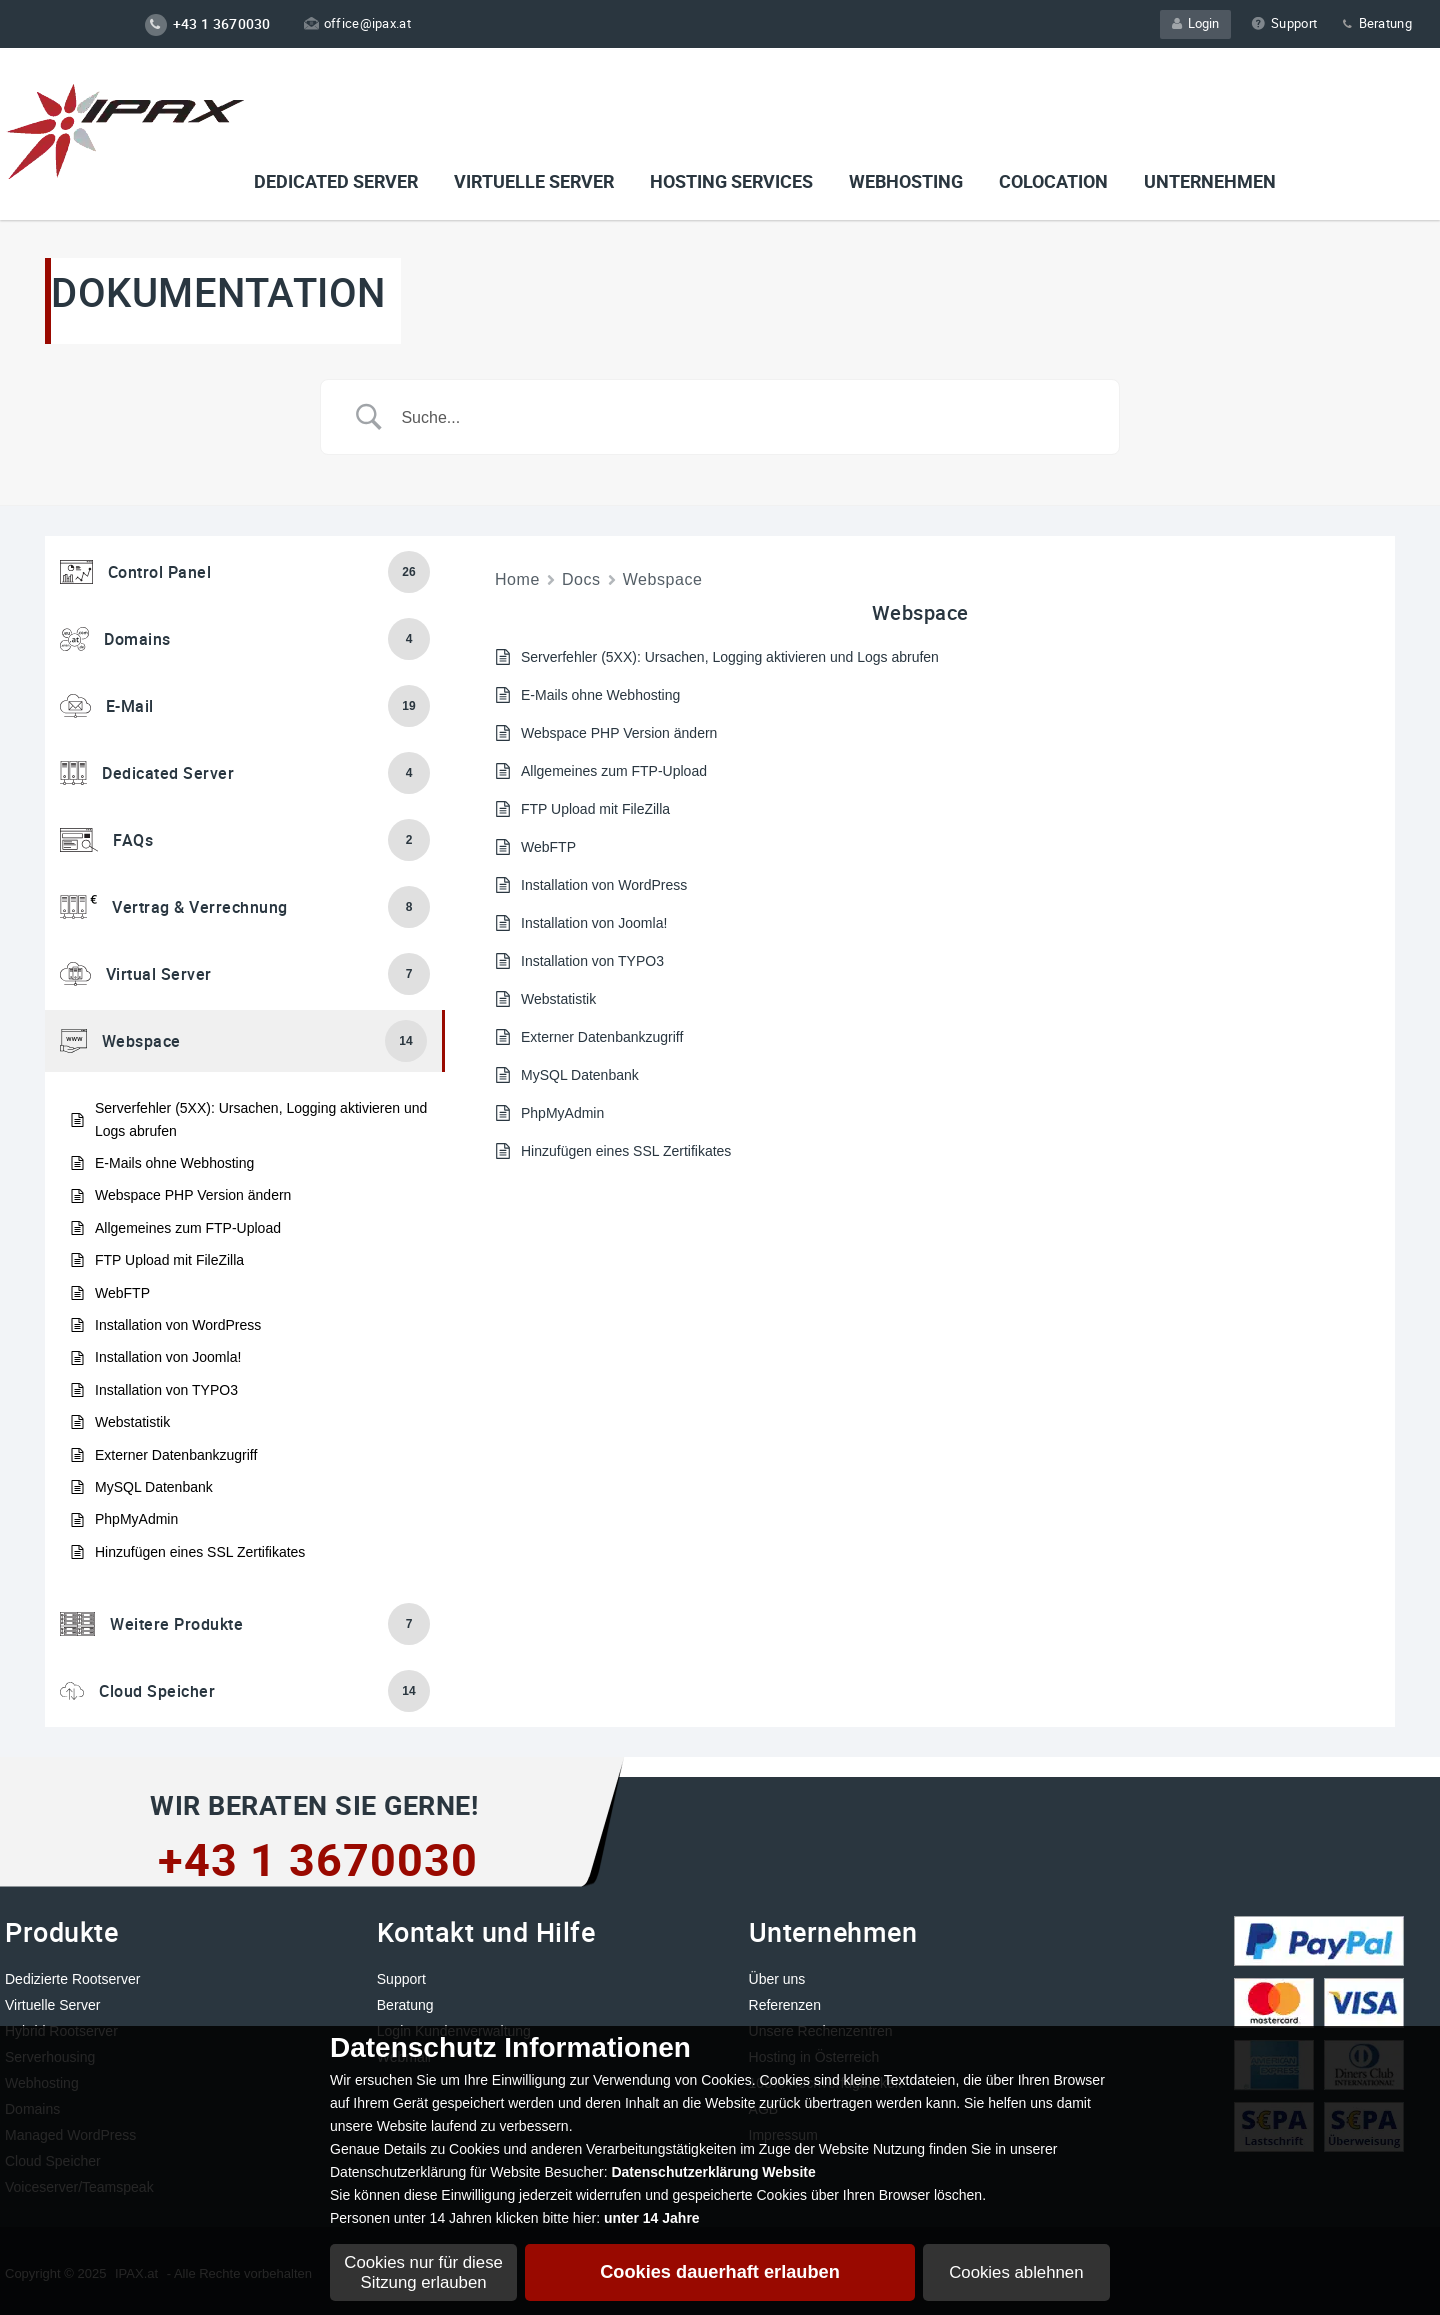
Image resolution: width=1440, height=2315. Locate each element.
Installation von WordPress (178, 1325)
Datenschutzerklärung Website (713, 2172)
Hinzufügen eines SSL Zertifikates (200, 1552)
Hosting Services (731, 181)
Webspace (663, 579)
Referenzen (785, 2005)
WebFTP (122, 1293)
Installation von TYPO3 (166, 1390)
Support (1284, 23)
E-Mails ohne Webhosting (174, 1163)
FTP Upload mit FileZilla (169, 1260)
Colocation (1053, 181)
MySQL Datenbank (154, 1487)
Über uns (777, 1979)
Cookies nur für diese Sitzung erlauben (423, 2272)
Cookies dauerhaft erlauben (720, 2272)
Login (1195, 23)
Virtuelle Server (52, 2005)
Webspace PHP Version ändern (193, 1195)
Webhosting (906, 181)
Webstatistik (132, 1422)
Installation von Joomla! (168, 1357)
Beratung (1376, 23)
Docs (581, 579)
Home (517, 579)
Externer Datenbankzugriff (176, 1455)
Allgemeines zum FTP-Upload (188, 1228)
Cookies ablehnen (1016, 2272)
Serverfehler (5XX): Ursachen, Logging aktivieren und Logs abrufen (261, 1119)
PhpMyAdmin (136, 1519)
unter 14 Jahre (652, 2218)
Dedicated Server (336, 181)
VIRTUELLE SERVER (534, 181)
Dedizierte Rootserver (72, 1979)
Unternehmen (1210, 181)
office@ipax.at (357, 23)
